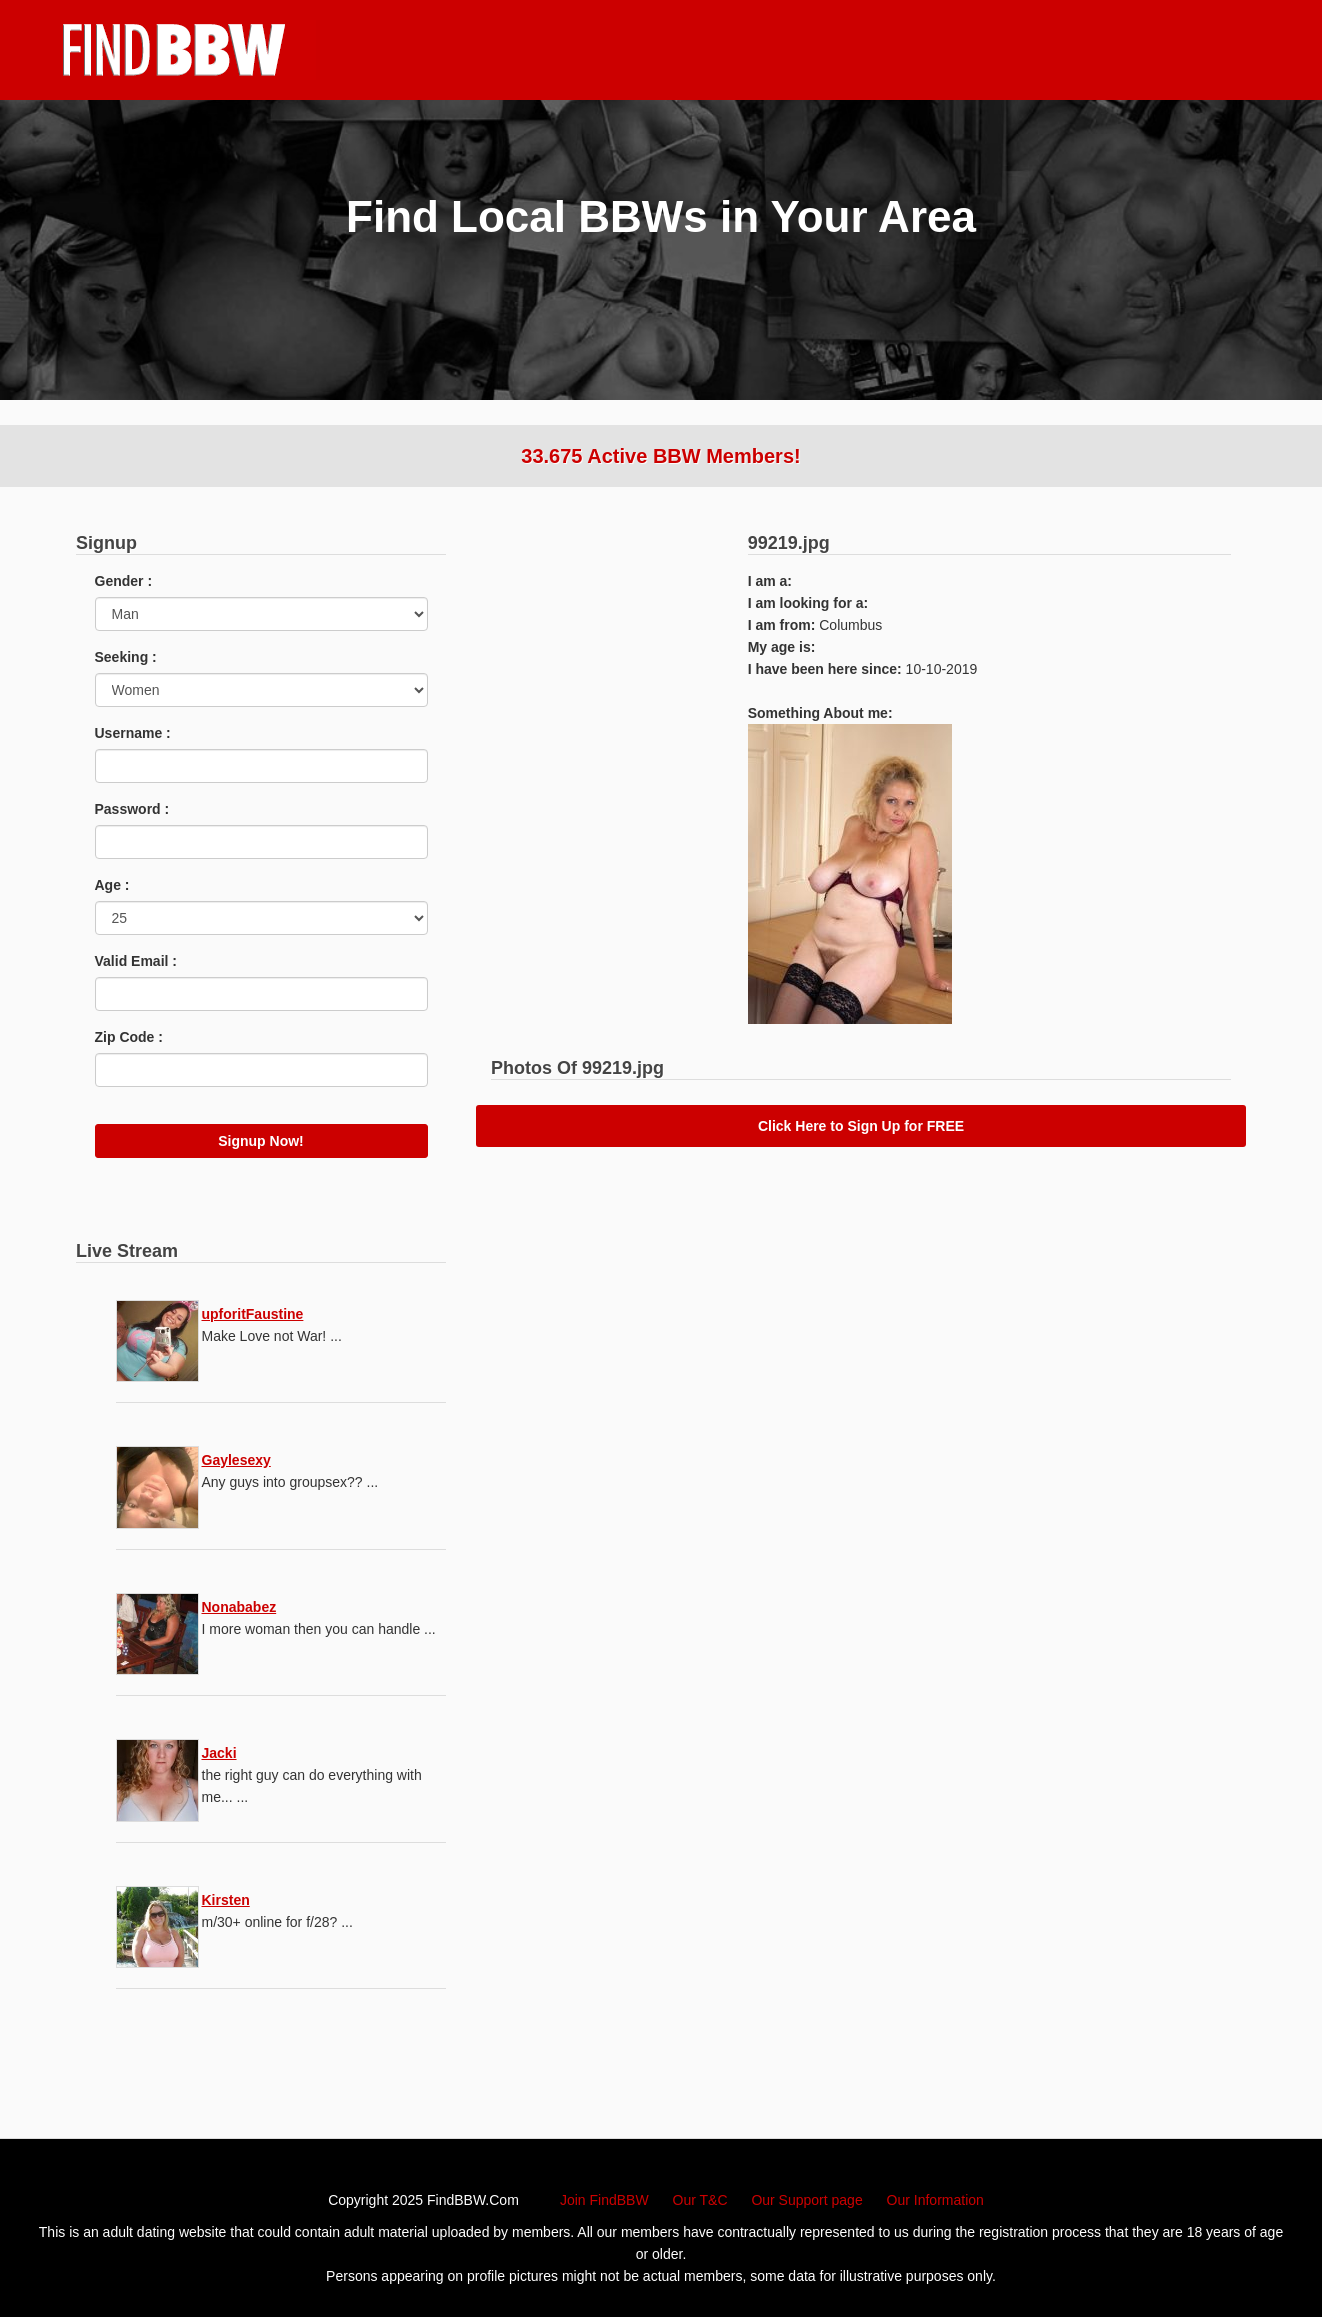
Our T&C (700, 2200)
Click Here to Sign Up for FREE (861, 1126)
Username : (133, 733)
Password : (132, 809)
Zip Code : (129, 1037)
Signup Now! (261, 1141)
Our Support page (806, 2200)
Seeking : (126, 657)
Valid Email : (136, 961)
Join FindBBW (604, 2200)
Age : (112, 885)
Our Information (935, 2200)
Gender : (124, 581)
